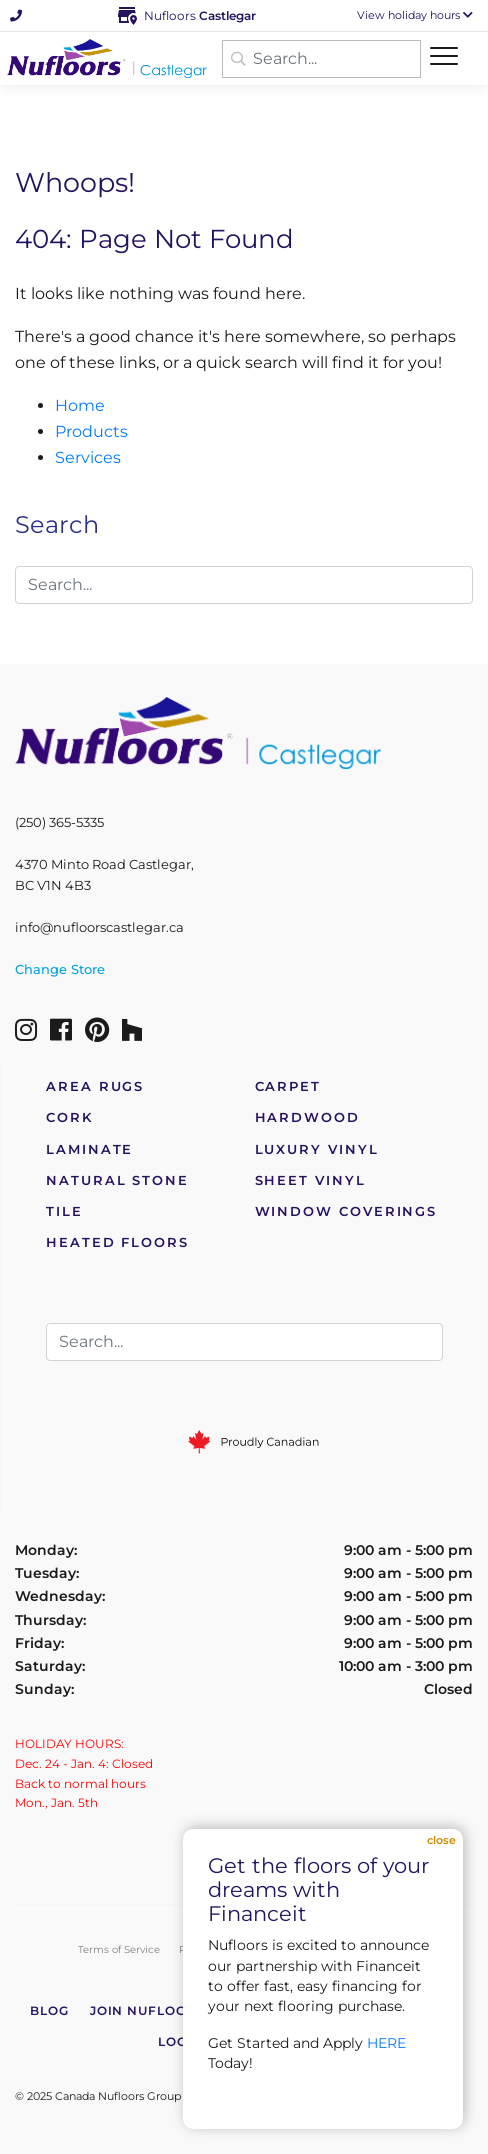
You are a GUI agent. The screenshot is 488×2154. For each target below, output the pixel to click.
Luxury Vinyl (317, 1149)
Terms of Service (119, 1949)
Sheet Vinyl (310, 1180)
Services (88, 457)
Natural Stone (117, 1180)
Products (91, 431)
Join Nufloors (148, 2010)
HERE (386, 2043)
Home (80, 405)
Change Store (60, 969)
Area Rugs (95, 1086)
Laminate (89, 1149)
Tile (64, 1211)
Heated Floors (117, 1242)
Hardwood (307, 1117)
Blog (49, 2010)
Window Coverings (346, 1211)
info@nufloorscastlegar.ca (99, 927)
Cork (69, 1117)
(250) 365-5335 (59, 822)
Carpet (288, 1086)
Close (441, 1840)
